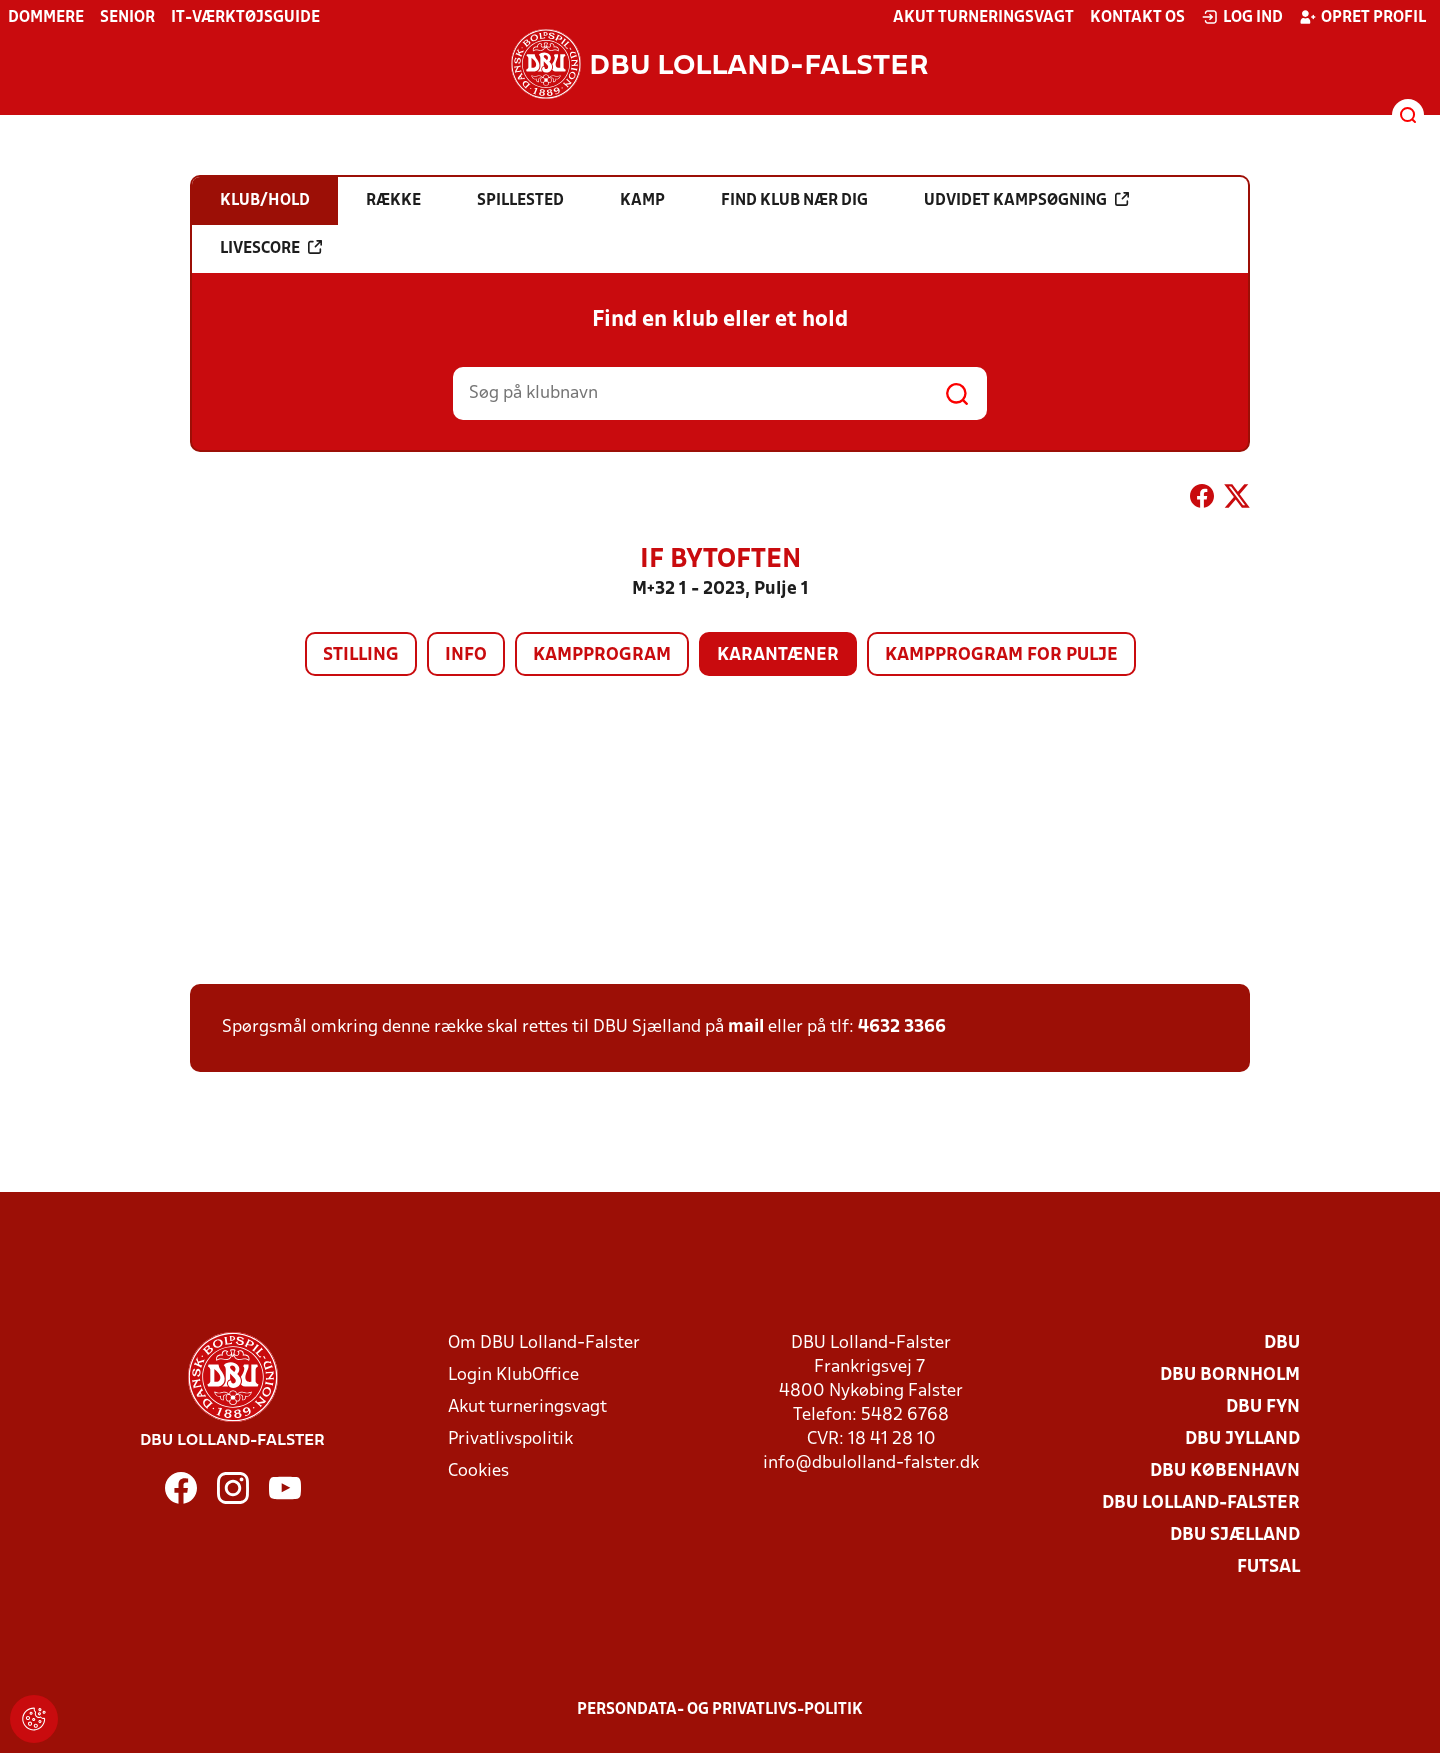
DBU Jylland (1242, 1439)
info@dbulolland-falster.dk (871, 1463)
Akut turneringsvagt (983, 18)
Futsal (1268, 1567)
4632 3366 (902, 1027)
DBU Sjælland (1235, 1535)
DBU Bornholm (1230, 1375)
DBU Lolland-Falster (1201, 1503)
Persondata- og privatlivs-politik (720, 1710)
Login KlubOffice (513, 1375)
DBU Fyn (1263, 1407)
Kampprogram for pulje (1001, 655)
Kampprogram (602, 655)
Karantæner (778, 655)
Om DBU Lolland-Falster (544, 1343)
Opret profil (1362, 17)
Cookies (478, 1471)
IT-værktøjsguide (245, 18)
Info (466, 655)
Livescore (271, 248)
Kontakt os (1137, 18)
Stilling (361, 655)
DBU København (1225, 1471)
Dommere (46, 18)
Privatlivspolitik (510, 1439)
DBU (1282, 1343)
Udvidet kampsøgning (1026, 200)
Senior (127, 18)
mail (746, 1027)
